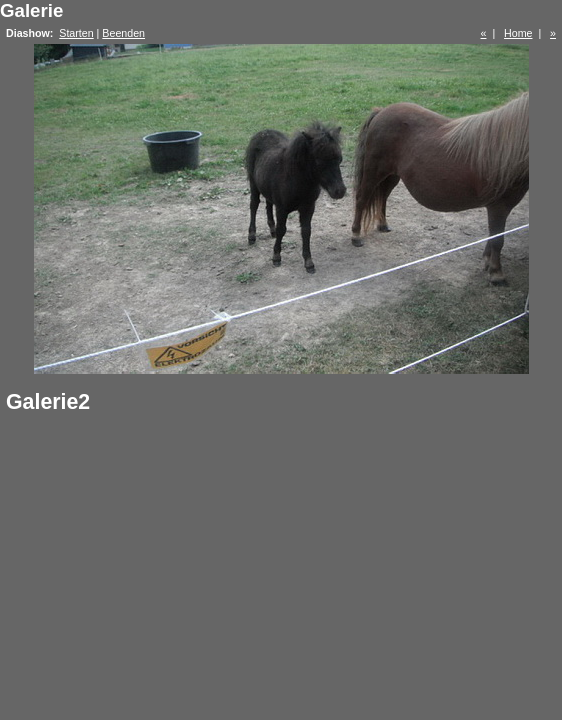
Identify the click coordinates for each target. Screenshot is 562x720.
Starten (76, 33)
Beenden (123, 33)
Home (518, 33)
